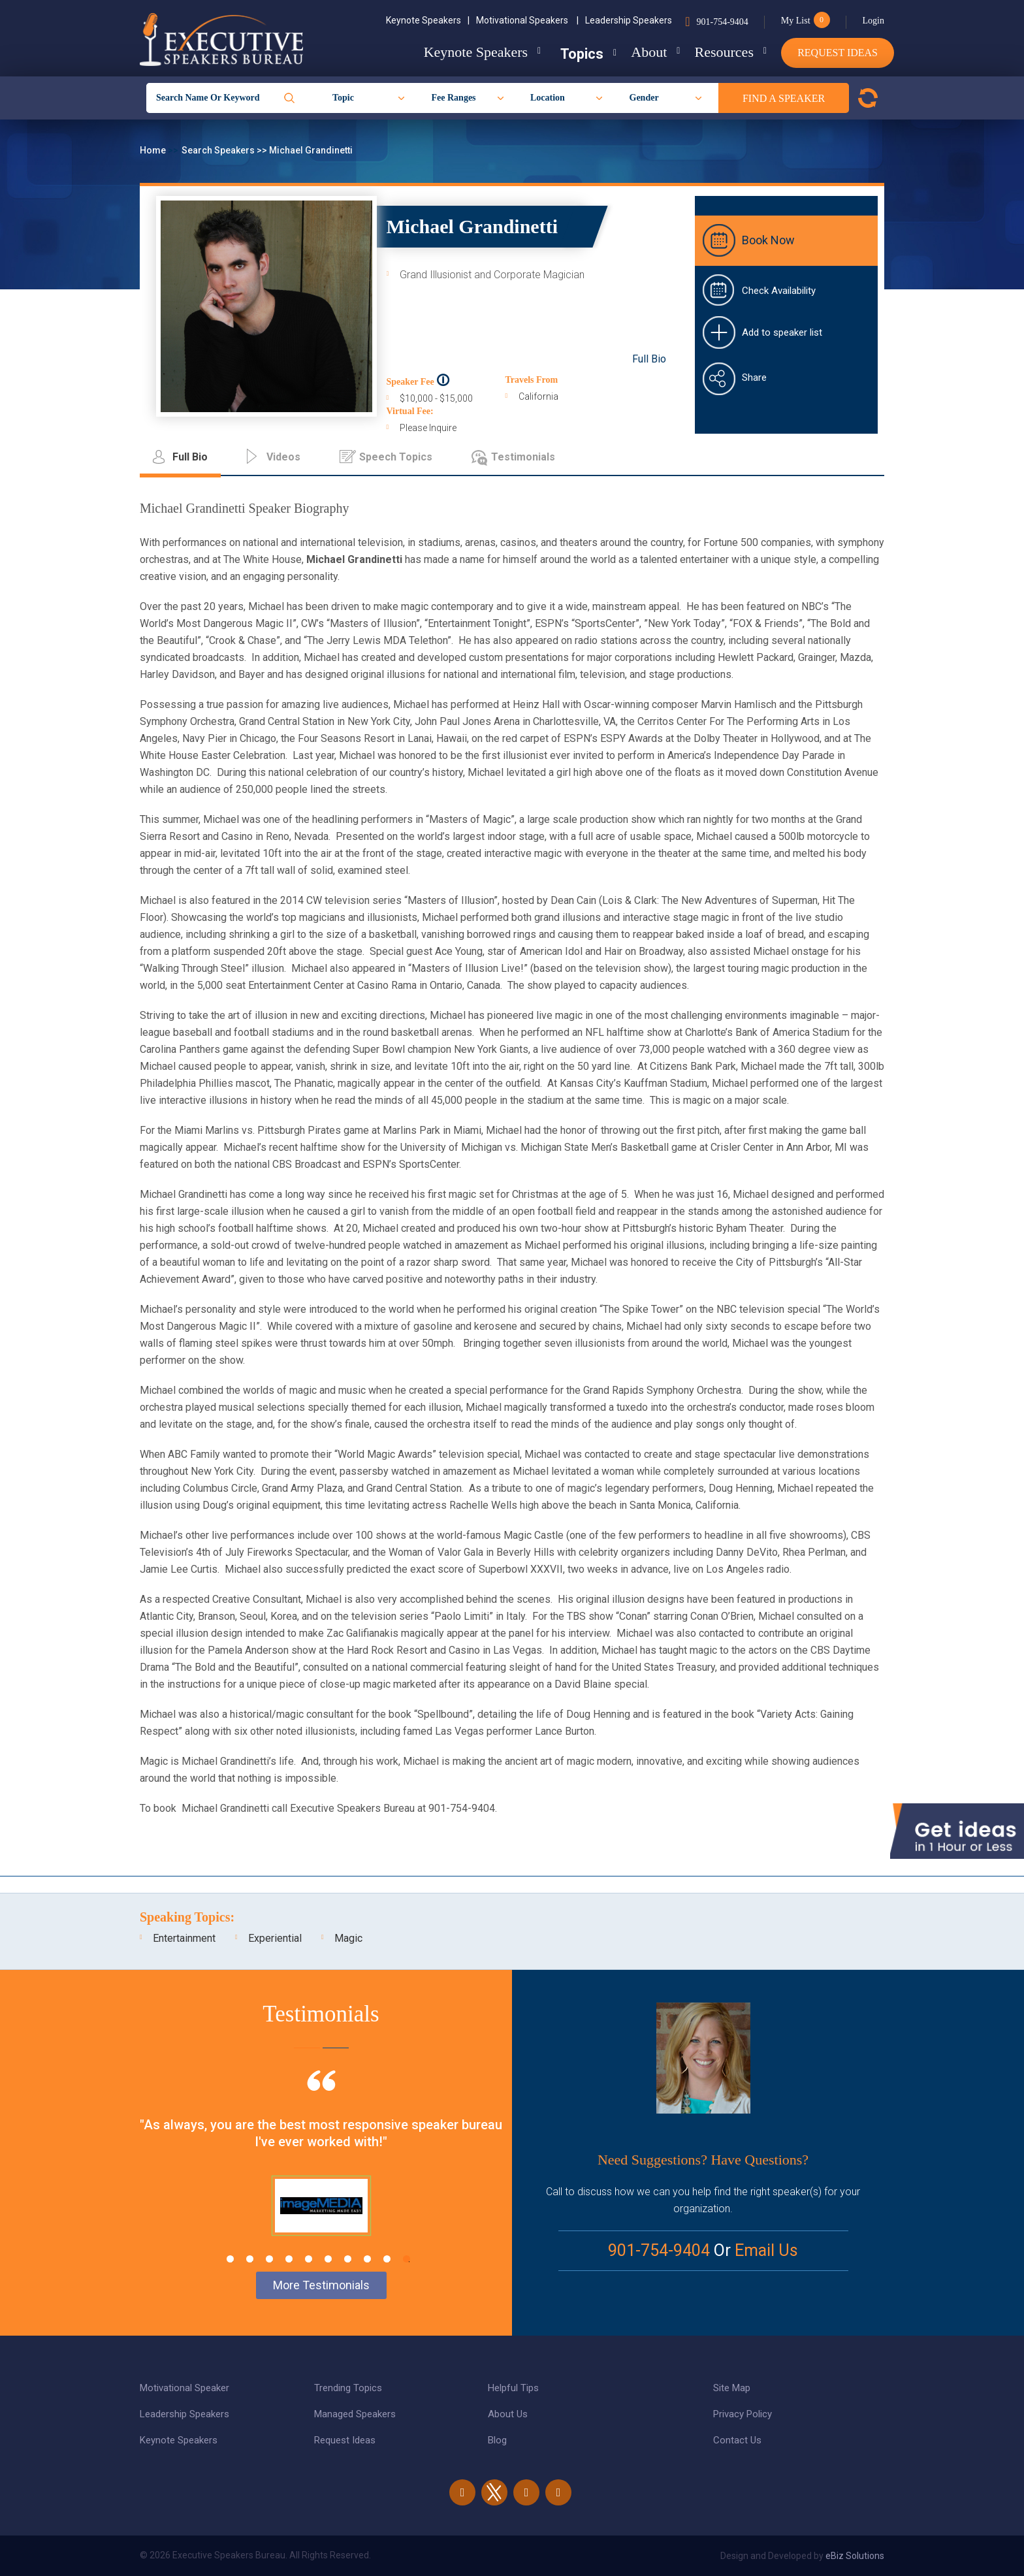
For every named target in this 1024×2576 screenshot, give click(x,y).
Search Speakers (219, 150)
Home (154, 150)
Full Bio (649, 359)
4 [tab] (289, 2258)
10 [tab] (406, 2258)
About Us (508, 2414)
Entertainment (184, 1938)
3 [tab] (269, 2258)
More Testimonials (321, 2285)
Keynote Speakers (428, 20)
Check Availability (779, 291)
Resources (719, 52)
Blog (497, 2440)
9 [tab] (387, 2258)
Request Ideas (837, 52)
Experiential (275, 1938)
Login (873, 20)
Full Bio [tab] (190, 457)
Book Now (768, 240)
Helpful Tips (513, 2388)
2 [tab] (249, 2258)
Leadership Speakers (628, 20)
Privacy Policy (742, 2414)
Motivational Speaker (184, 2388)
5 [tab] (308, 2258)
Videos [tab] (283, 457)
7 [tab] (347, 2258)
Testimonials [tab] (523, 457)
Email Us (766, 2250)
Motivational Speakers (527, 20)
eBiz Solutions (854, 2556)
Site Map (731, 2388)
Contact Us (737, 2440)
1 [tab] (230, 2258)
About (639, 52)
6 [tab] (328, 2258)
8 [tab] (367, 2258)
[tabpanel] (321, 2169)
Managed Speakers (355, 2414)
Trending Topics (348, 2388)
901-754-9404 (722, 22)
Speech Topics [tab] (395, 457)
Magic (348, 1938)
